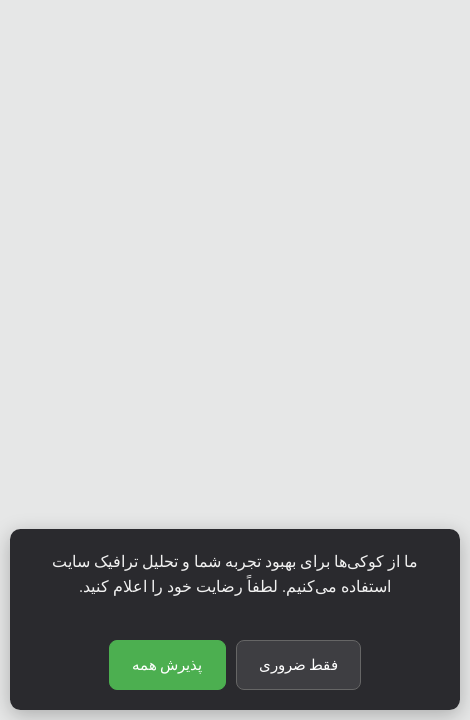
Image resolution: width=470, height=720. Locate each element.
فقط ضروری (299, 665)
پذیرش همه (167, 665)
